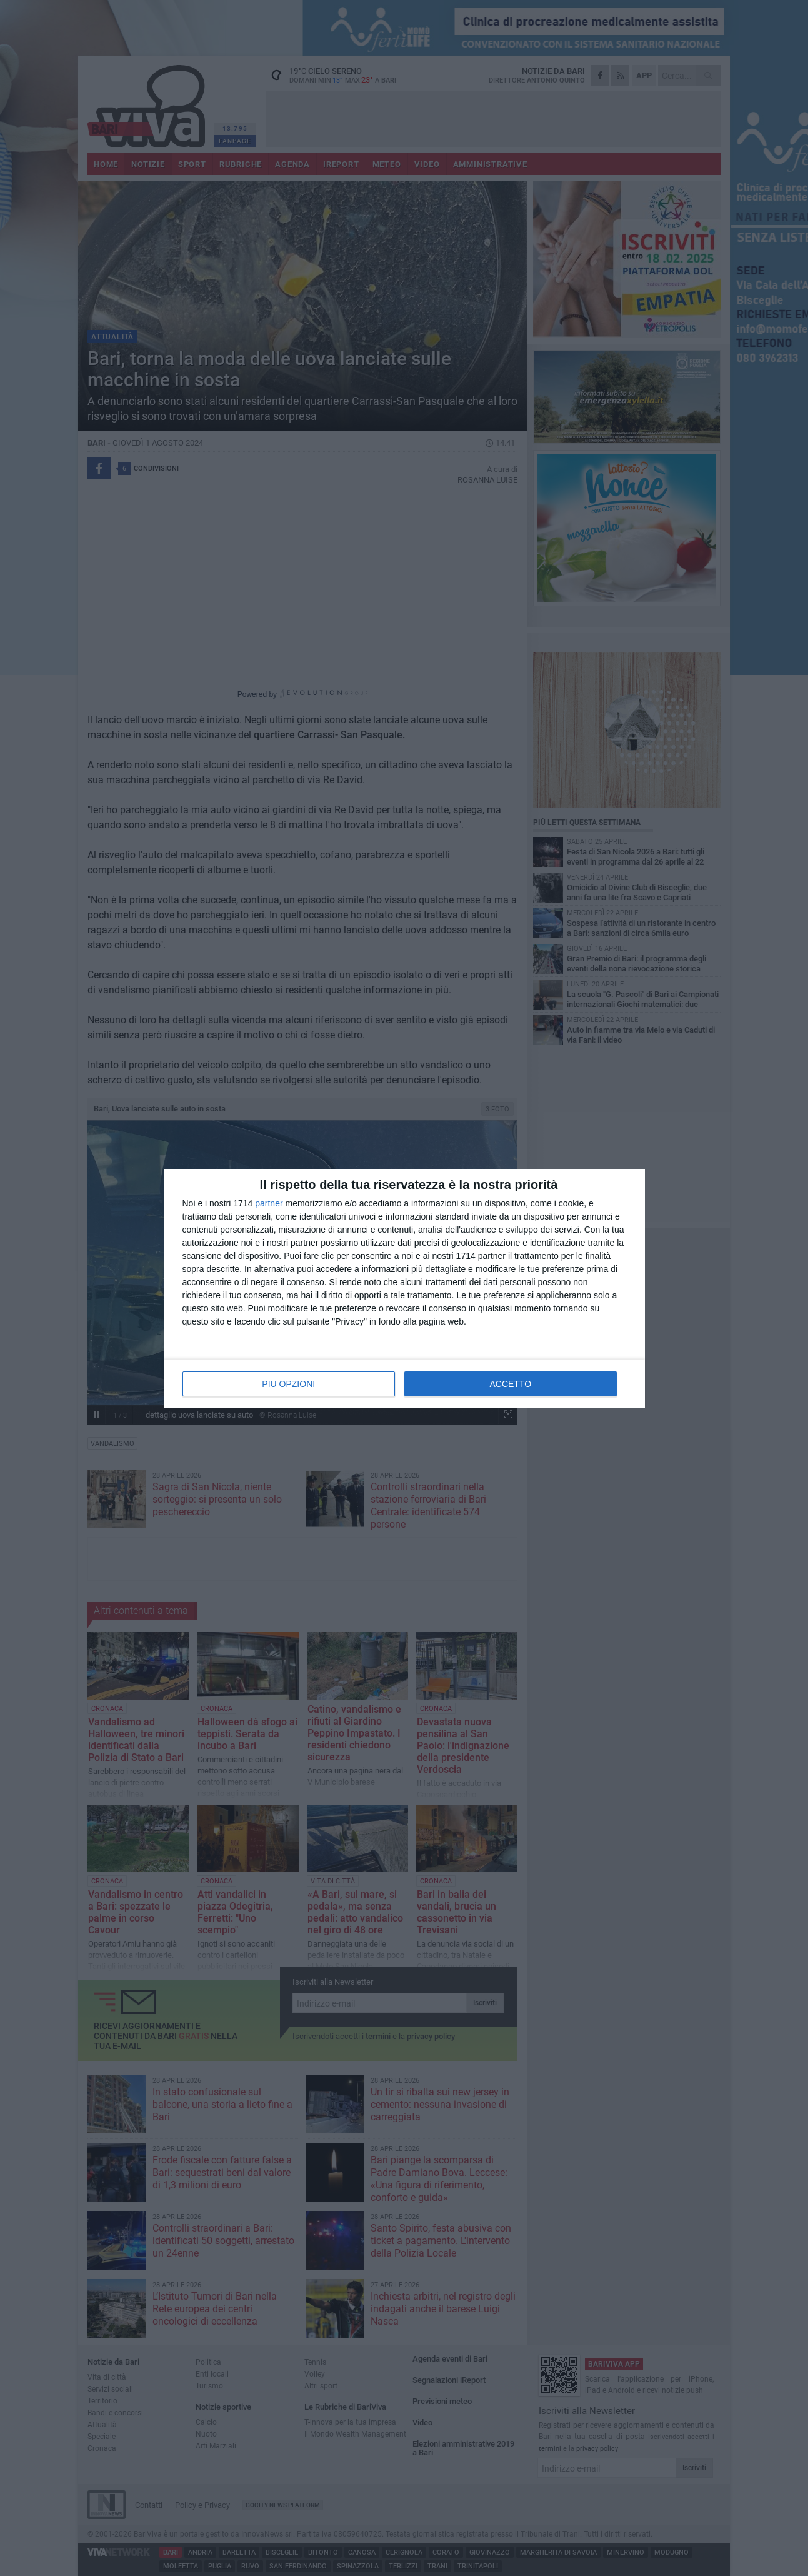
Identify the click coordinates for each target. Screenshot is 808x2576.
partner (268, 1203)
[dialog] (404, 1288)
